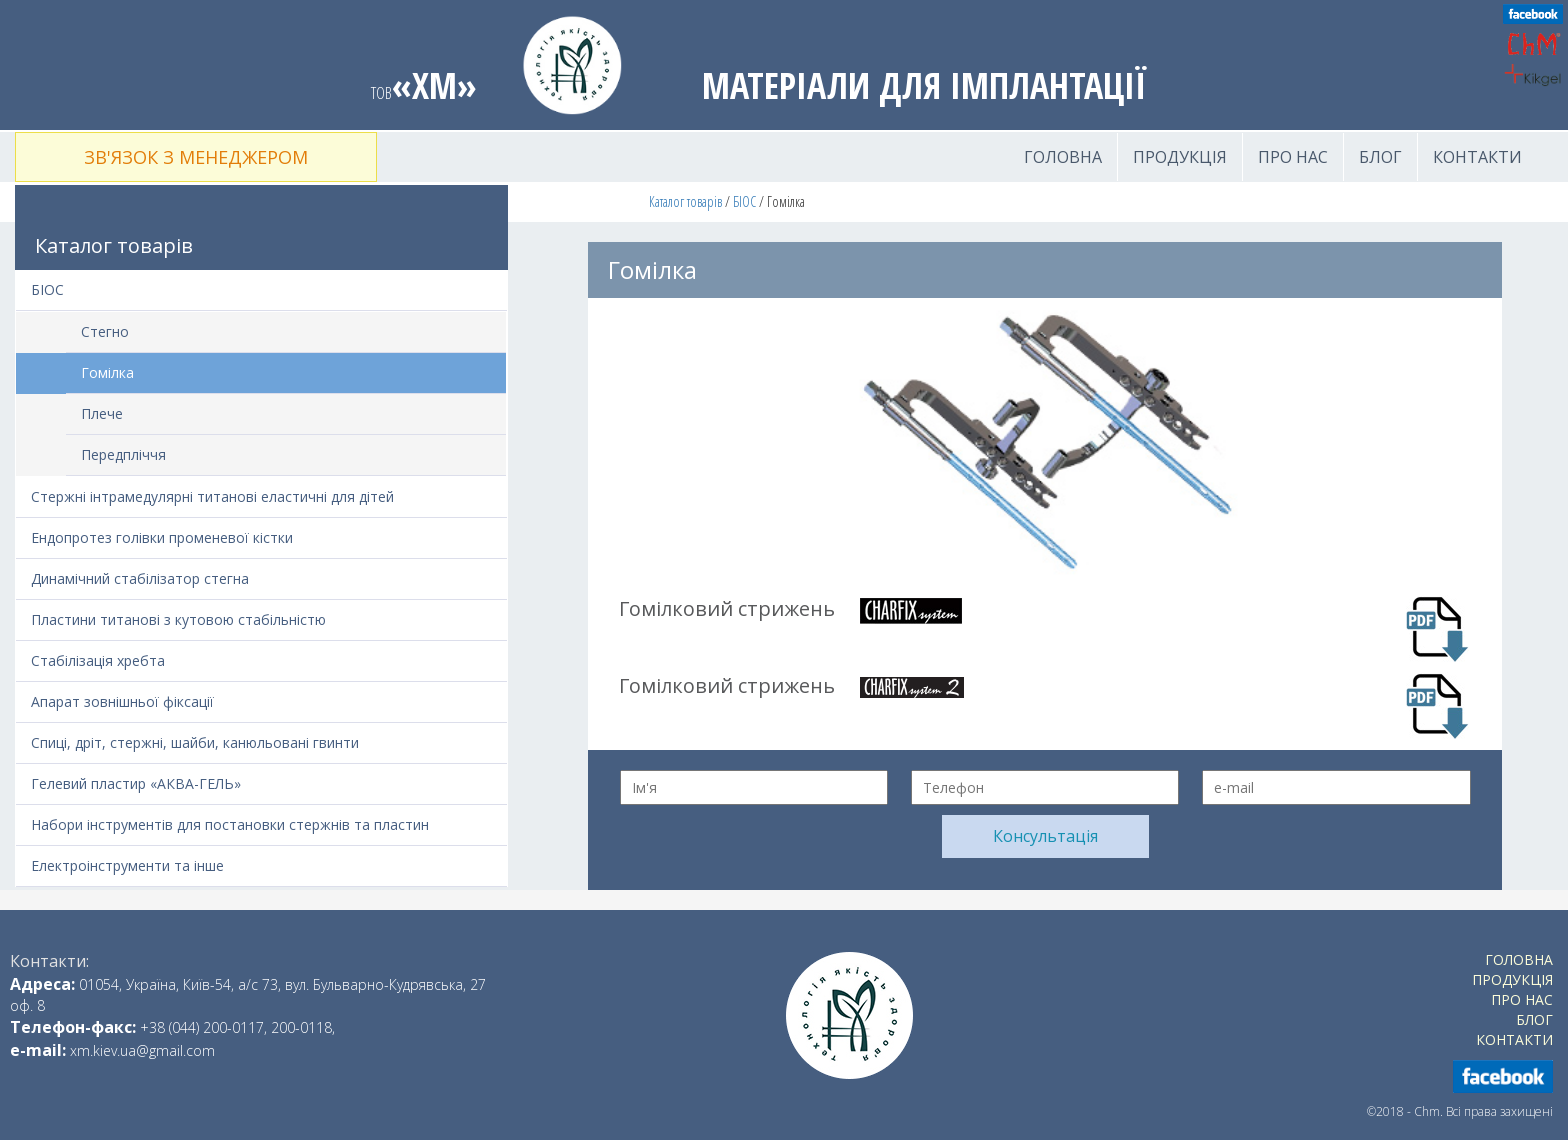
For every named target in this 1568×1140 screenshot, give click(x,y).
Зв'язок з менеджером (196, 157)
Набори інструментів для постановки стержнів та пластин (230, 824)
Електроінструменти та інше (127, 865)
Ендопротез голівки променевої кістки (162, 537)
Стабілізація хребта (98, 660)
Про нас (1293, 157)
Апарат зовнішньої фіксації (122, 701)
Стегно (105, 331)
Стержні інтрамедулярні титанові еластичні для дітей (212, 496)
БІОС (744, 201)
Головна (1063, 157)
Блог (1380, 157)
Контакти (1477, 157)
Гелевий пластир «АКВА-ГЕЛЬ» (136, 783)
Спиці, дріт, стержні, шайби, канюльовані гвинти (195, 742)
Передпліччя (123, 454)
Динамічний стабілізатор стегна (140, 578)
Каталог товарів (685, 201)
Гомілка (107, 372)
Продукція (1180, 157)
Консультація (1045, 836)
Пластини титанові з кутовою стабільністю (178, 619)
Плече (102, 413)
